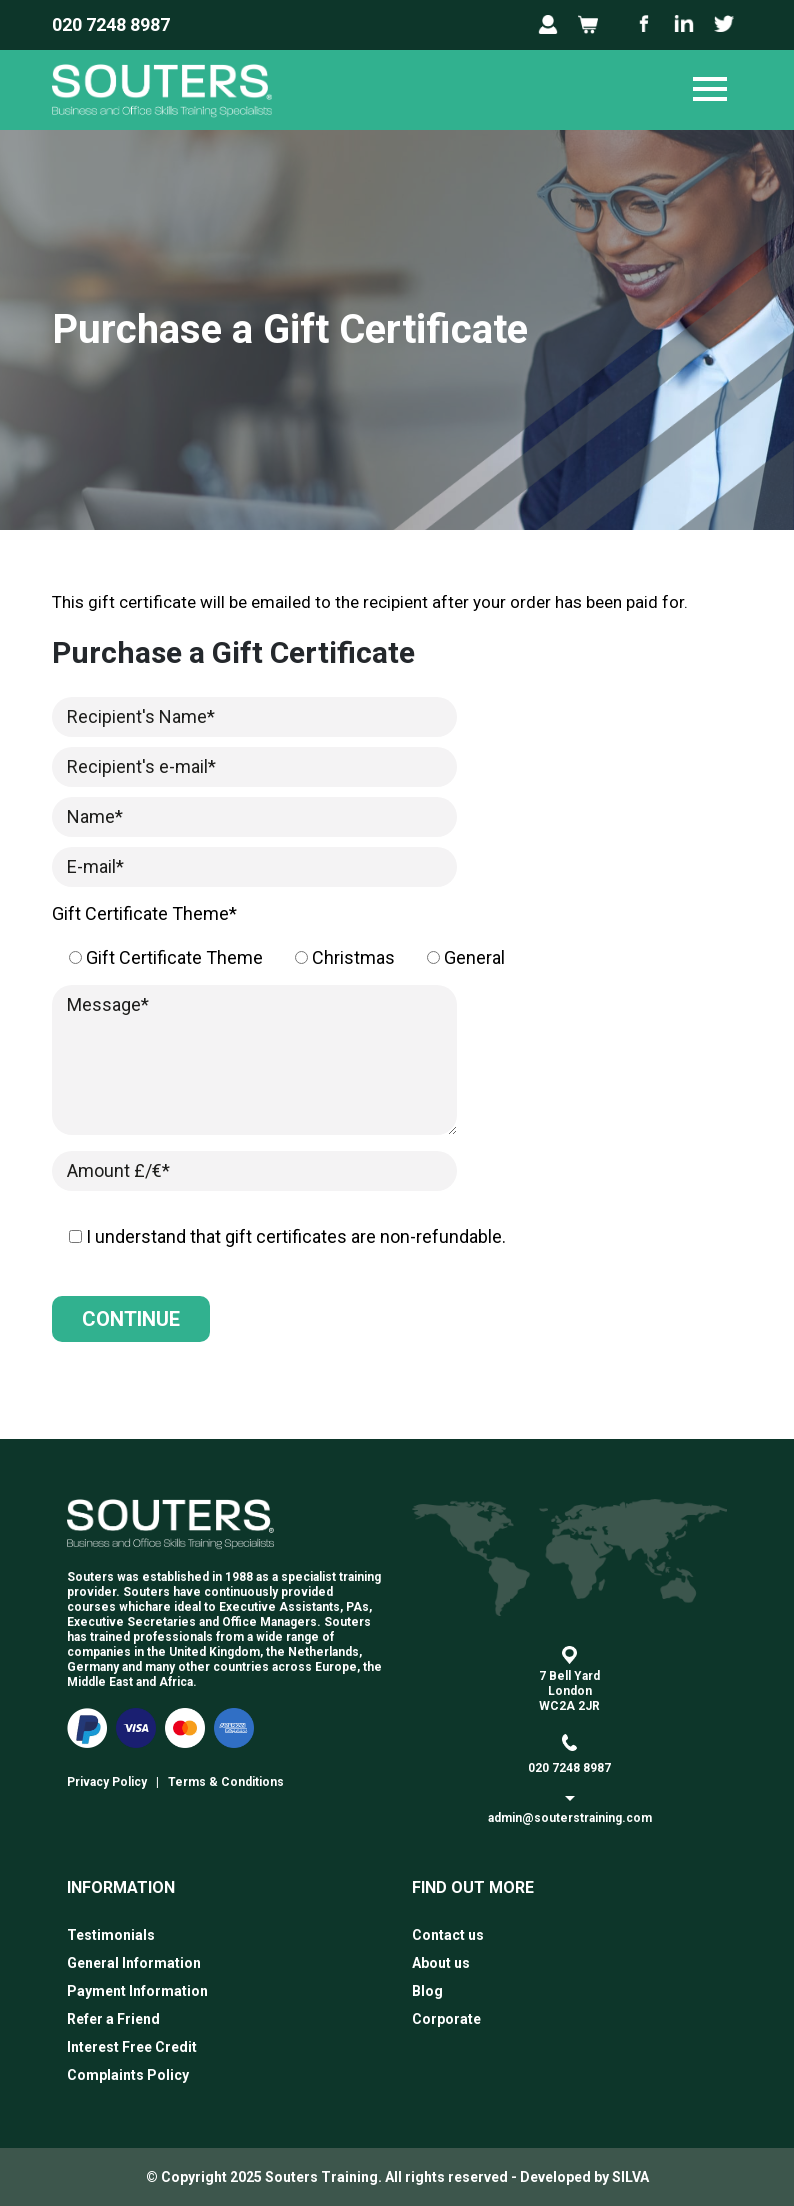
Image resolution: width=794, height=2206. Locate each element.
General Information (134, 1963)
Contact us (448, 1935)
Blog (427, 1991)
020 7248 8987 (111, 24)
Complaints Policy (128, 2075)
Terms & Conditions (226, 1782)
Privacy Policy (107, 1782)
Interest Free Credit (132, 2047)
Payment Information (137, 1991)
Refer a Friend (113, 2019)
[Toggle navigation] (710, 90)
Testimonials (111, 1935)
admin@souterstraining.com (570, 1818)
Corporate (446, 2019)
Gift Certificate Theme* (144, 913)
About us (441, 1963)
